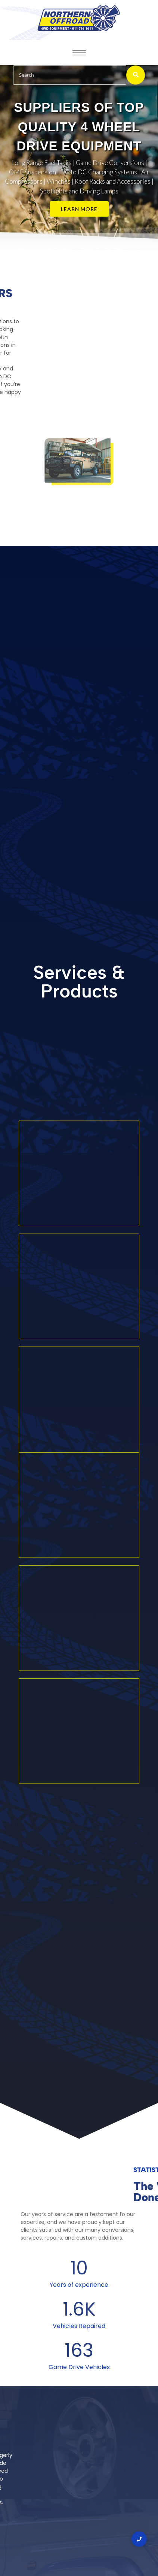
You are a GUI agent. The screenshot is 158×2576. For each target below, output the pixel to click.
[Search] (69, 75)
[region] (79, 157)
